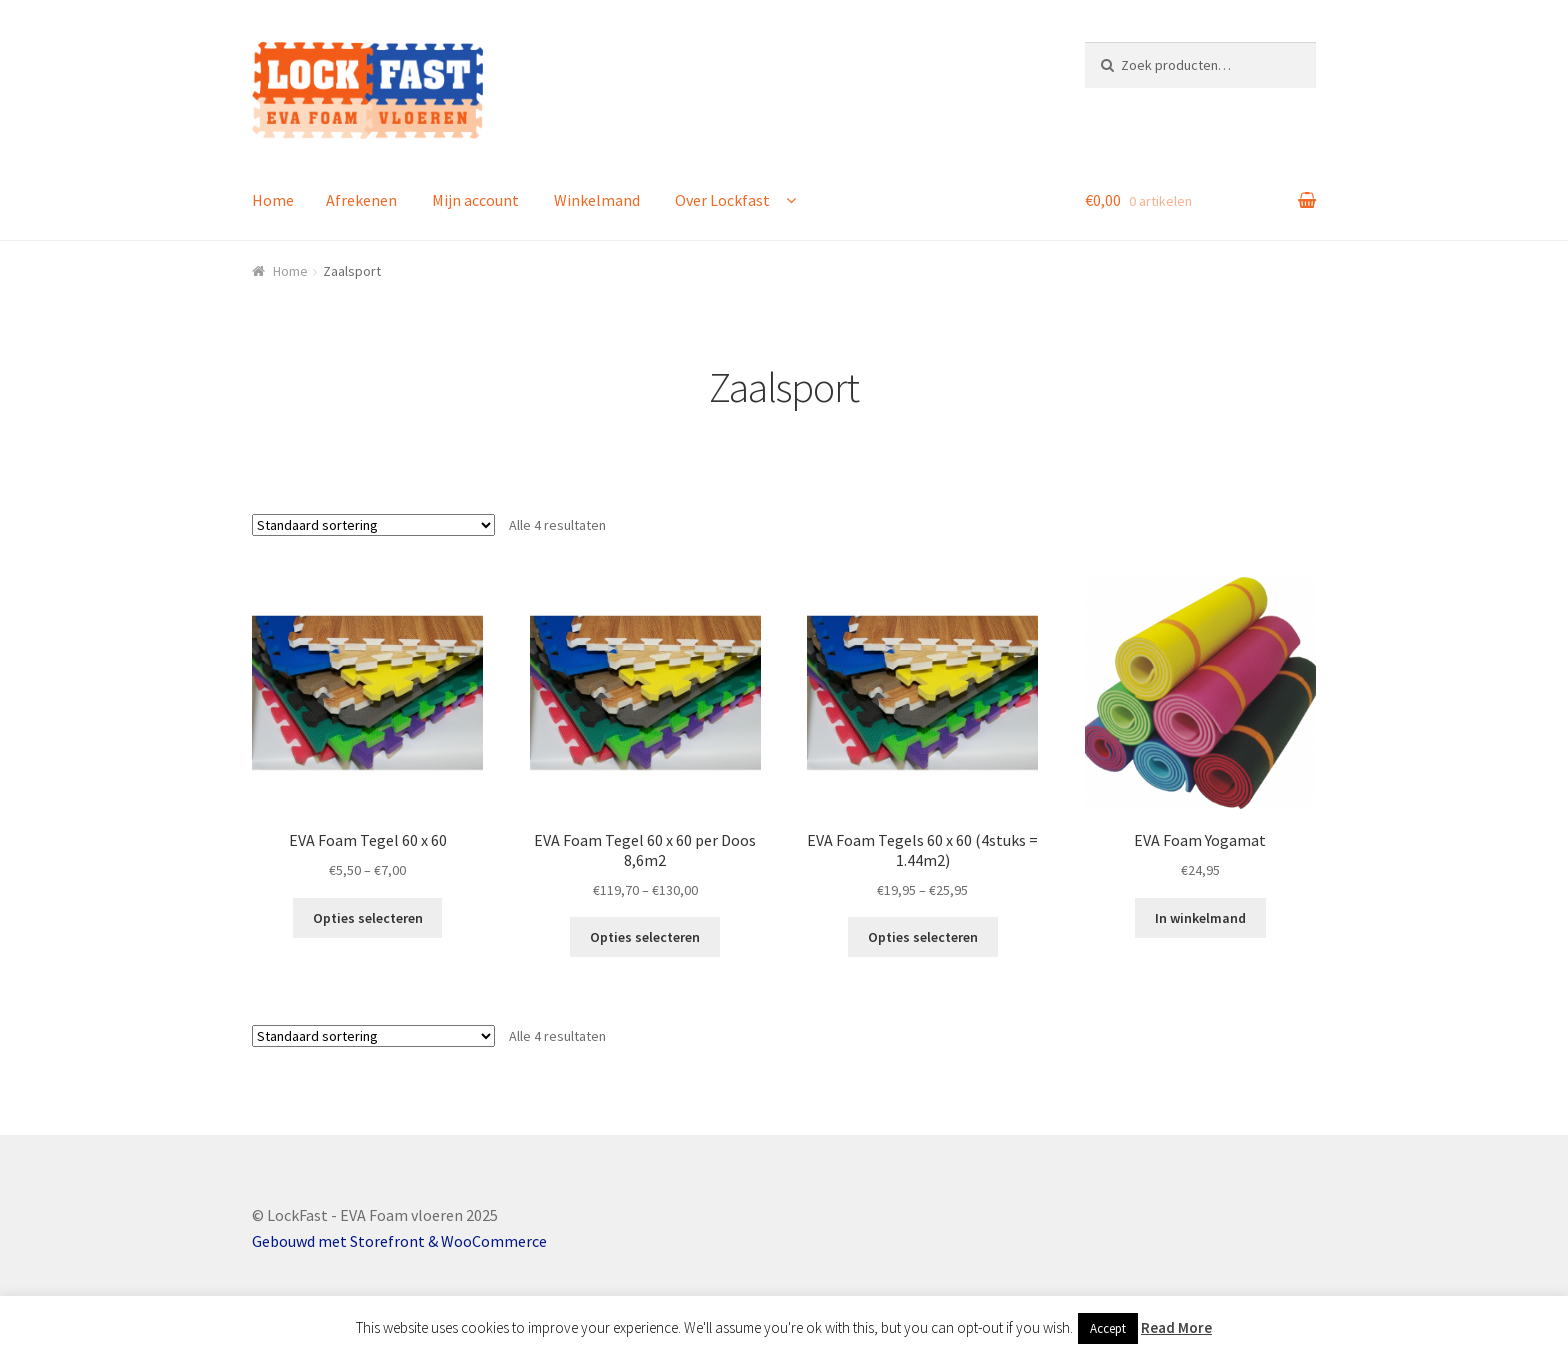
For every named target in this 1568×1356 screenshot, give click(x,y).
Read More (1176, 1327)
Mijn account (475, 200)
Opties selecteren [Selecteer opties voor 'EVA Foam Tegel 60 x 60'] (368, 918)
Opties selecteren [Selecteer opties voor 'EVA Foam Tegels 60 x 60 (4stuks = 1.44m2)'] (923, 937)
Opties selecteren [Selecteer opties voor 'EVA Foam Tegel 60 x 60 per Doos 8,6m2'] (645, 937)
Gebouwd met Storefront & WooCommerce (399, 1241)
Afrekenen (361, 200)
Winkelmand (597, 200)
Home (273, 200)
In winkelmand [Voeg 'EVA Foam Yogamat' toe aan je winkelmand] (1200, 918)
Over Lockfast (722, 200)
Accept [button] (1108, 1328)
